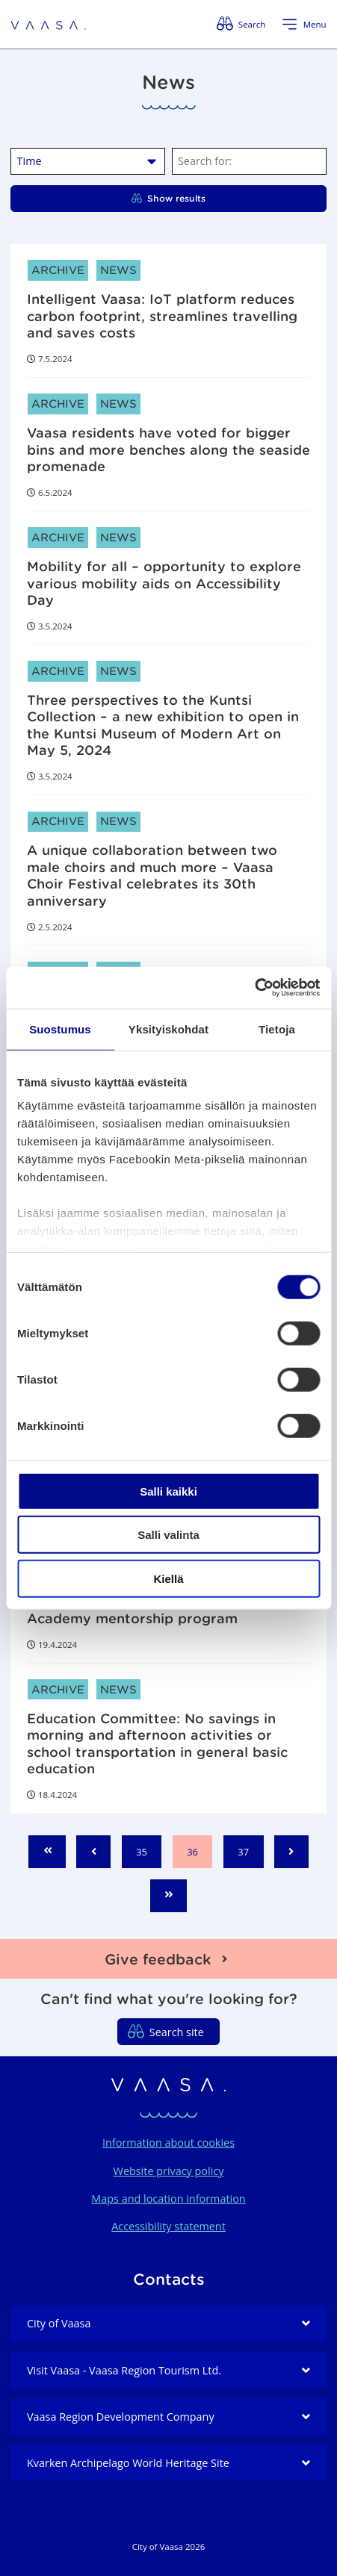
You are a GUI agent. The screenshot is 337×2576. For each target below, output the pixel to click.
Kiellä (168, 1578)
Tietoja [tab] (277, 1028)
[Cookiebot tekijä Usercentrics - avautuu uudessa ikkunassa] (254, 988)
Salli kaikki (168, 1490)
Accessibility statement (168, 2226)
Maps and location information (168, 2198)
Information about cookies (168, 2142)
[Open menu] (304, 24)
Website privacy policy (169, 2171)
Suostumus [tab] (60, 1028)
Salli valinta (168, 1534)
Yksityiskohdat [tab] (168, 1028)
